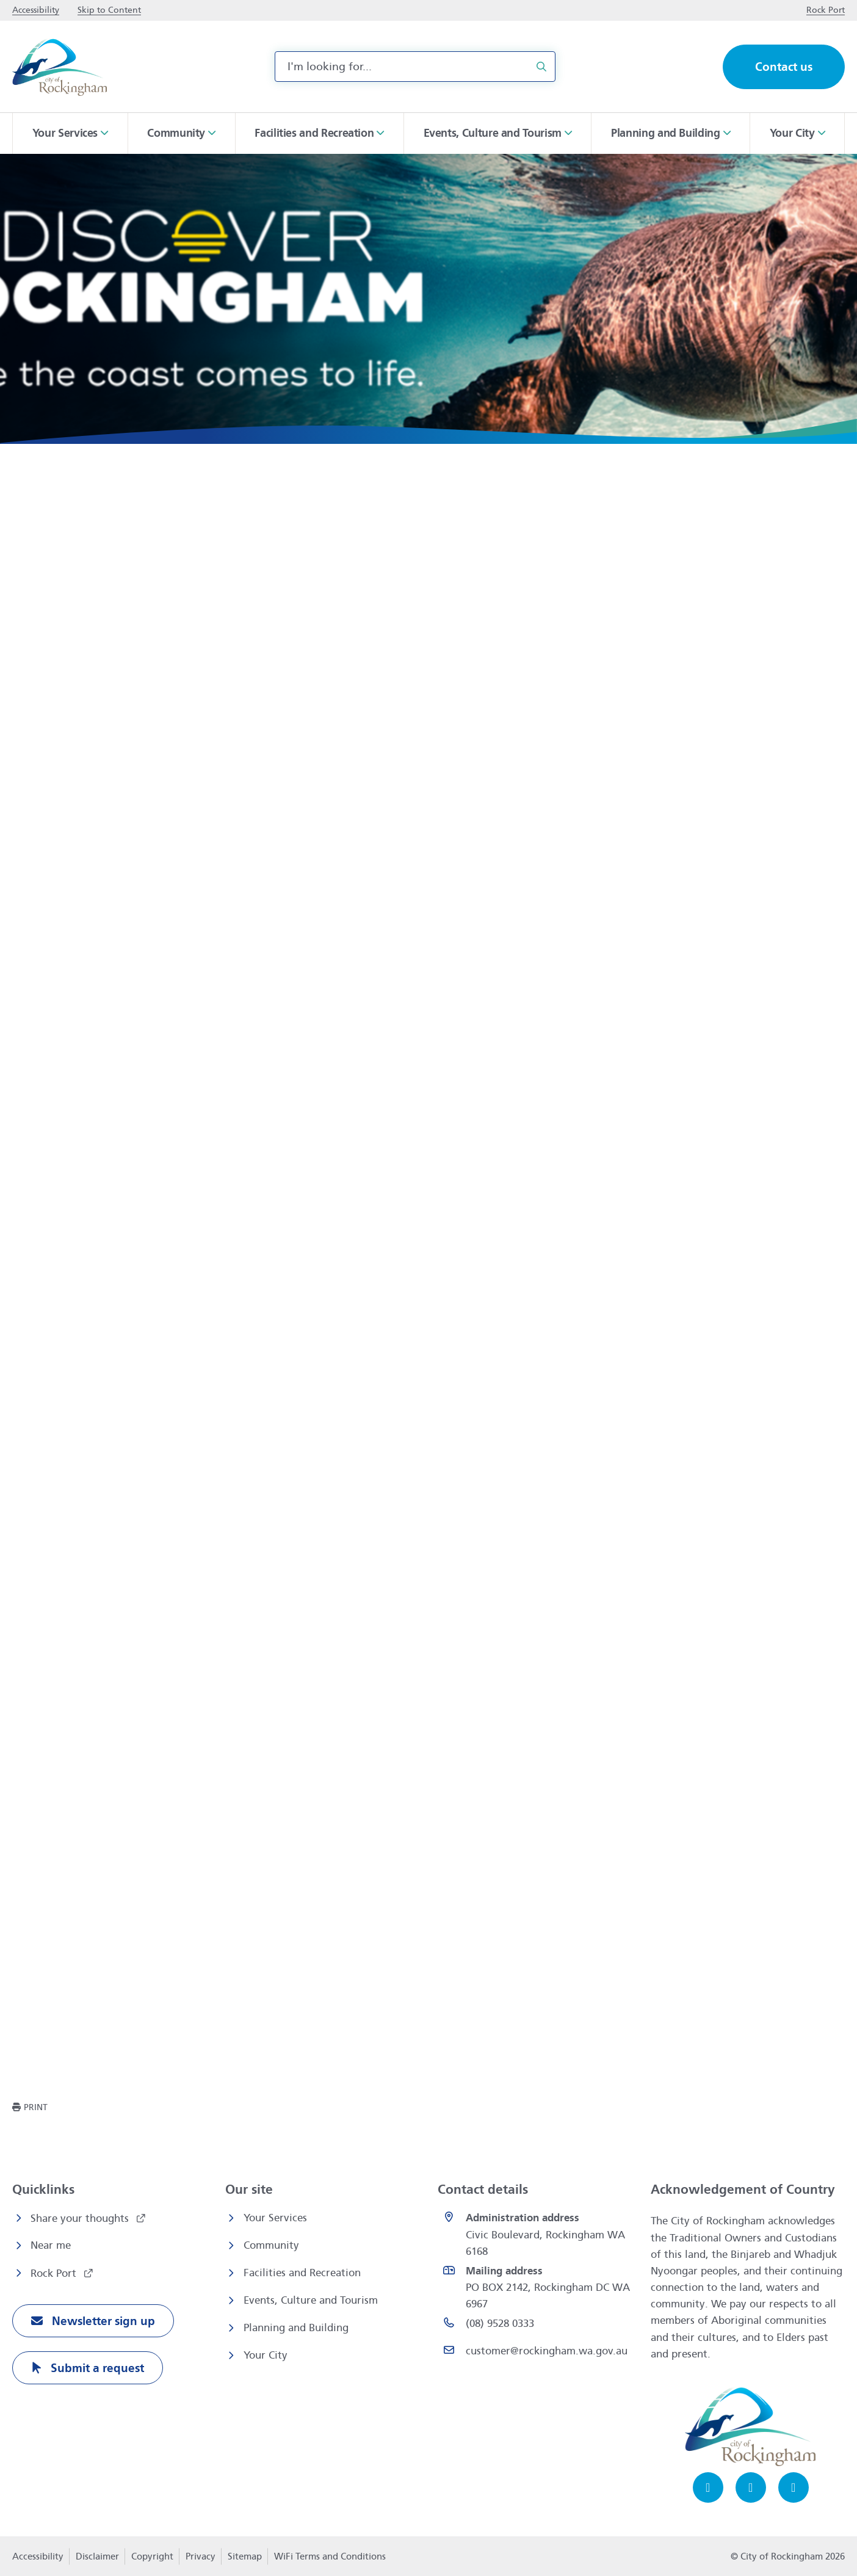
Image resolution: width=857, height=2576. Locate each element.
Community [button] (176, 133)
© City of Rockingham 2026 (788, 2556)
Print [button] (36, 2107)
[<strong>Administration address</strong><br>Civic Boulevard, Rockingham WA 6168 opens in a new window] (537, 2235)
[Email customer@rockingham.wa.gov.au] (537, 2353)
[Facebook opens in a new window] (708, 2487)
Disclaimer (97, 2556)
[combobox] (415, 66)
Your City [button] (792, 133)
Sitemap (245, 2556)
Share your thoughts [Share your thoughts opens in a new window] (81, 2218)
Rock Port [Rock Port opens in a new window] (55, 2273)
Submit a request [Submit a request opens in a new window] (96, 2368)
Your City (265, 2355)
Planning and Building (296, 2327)
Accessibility (37, 2556)
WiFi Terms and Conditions (330, 2556)
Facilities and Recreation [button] (314, 133)
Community (271, 2245)
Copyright (152, 2556)
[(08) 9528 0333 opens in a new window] (537, 2326)
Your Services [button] (65, 133)
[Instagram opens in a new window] (751, 2487)
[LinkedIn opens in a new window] (793, 2487)
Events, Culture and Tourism (311, 2300)
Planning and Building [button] (665, 133)
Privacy (200, 2560)
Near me (51, 2245)
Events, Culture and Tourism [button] (493, 133)
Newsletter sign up (102, 2321)
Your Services (275, 2217)
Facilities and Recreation (302, 2272)
